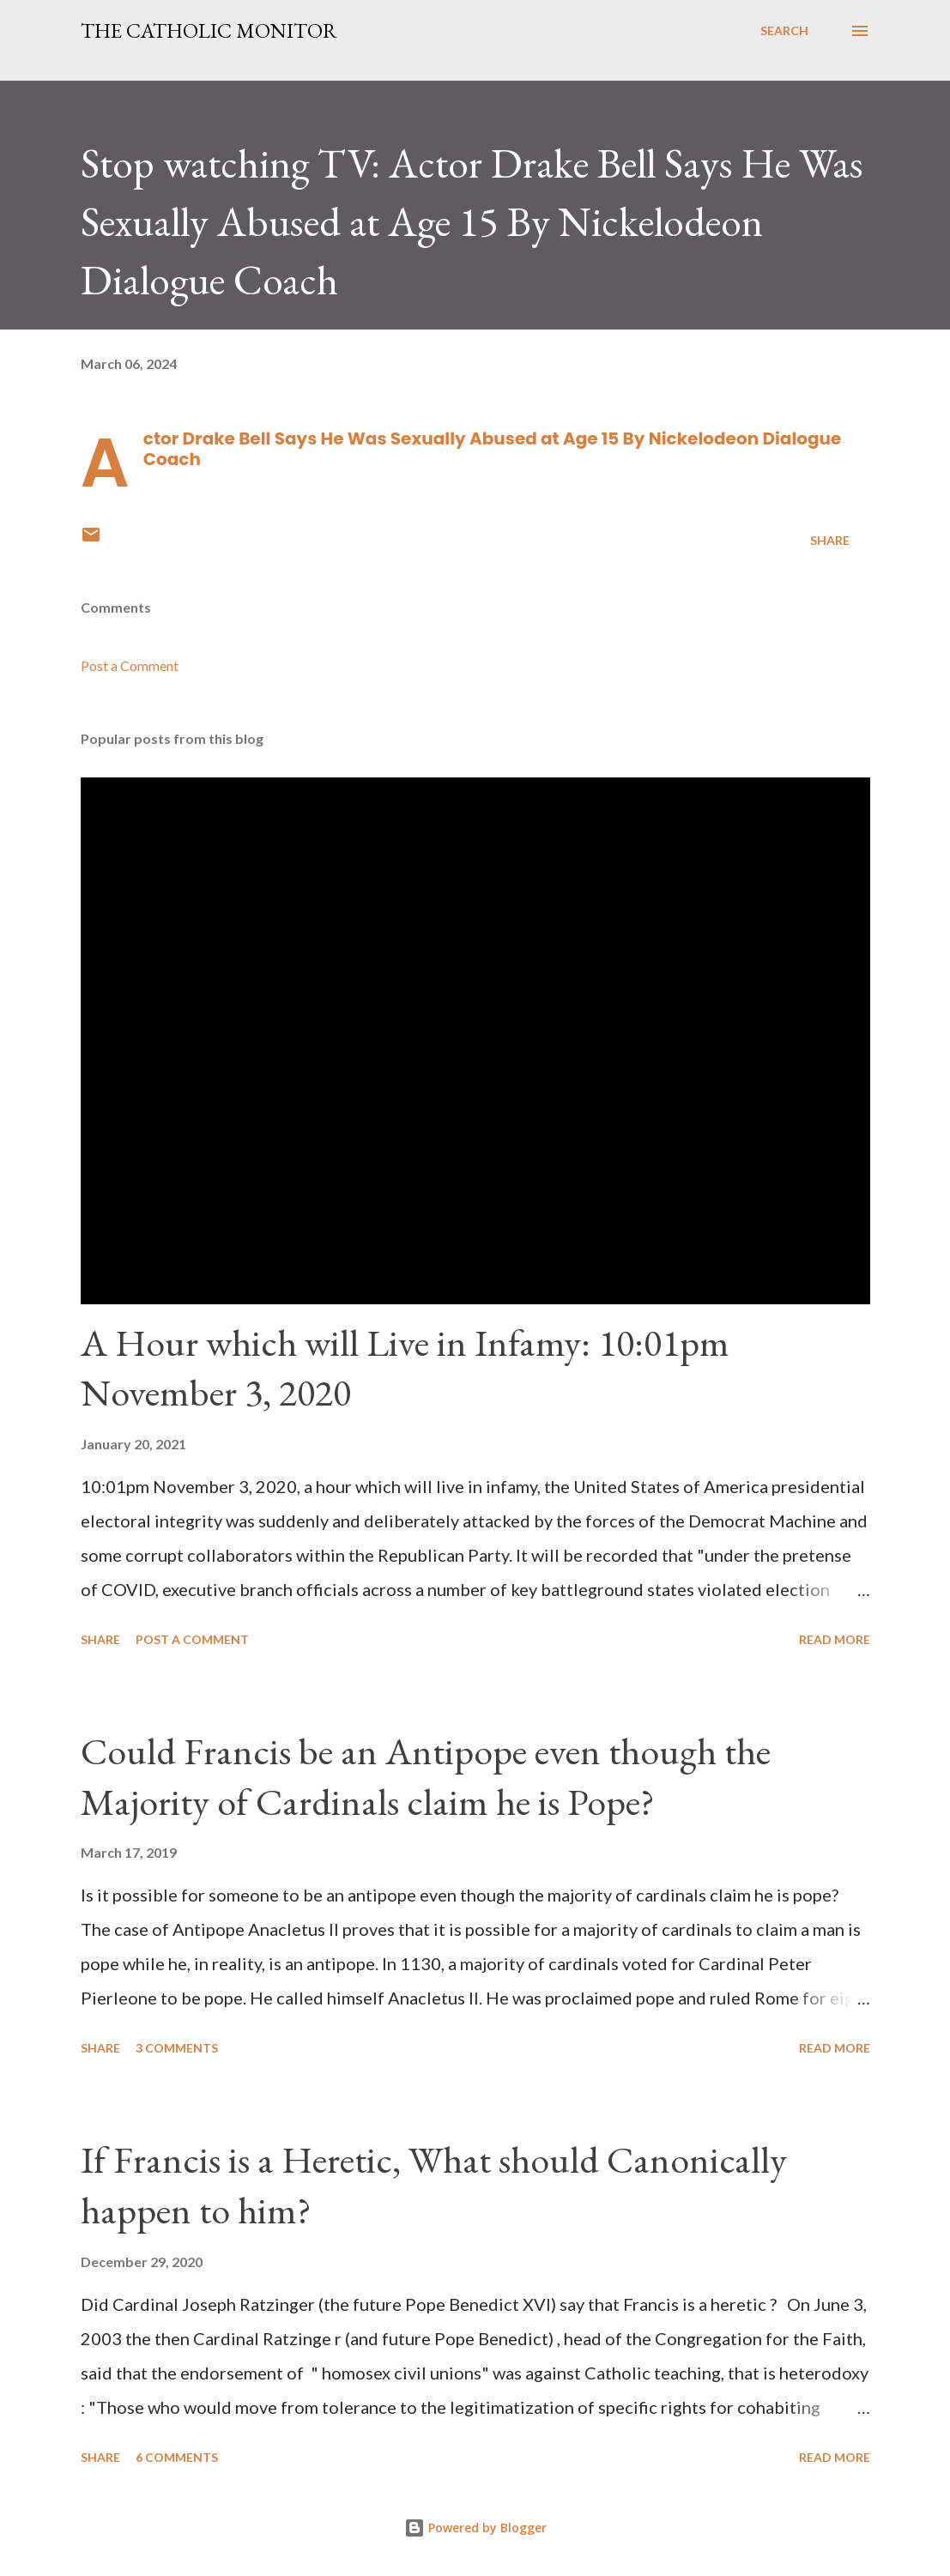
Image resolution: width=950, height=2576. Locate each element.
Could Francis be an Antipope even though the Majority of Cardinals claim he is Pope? (426, 1776)
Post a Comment (130, 665)
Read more (834, 1639)
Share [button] (830, 540)
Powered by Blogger (475, 2527)
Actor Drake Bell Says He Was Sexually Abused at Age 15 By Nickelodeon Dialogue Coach (492, 448)
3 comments (177, 2048)
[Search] (784, 31)
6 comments (177, 2457)
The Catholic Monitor (209, 30)
